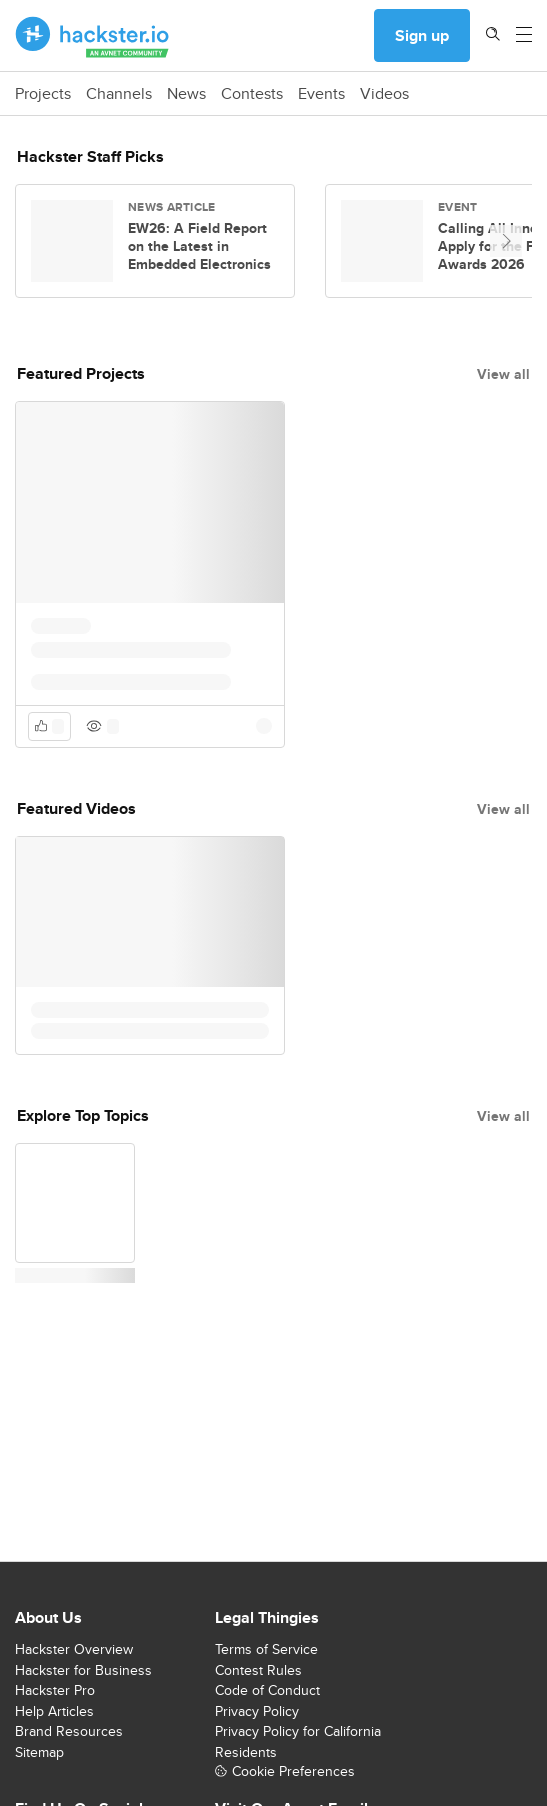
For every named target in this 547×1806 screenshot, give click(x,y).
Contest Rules (258, 1670)
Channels (119, 94)
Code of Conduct (267, 1690)
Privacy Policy (257, 1711)
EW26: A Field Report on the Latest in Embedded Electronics (199, 246)
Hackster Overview (74, 1649)
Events (321, 94)
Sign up (422, 35)
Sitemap (39, 1752)
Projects (43, 94)
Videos (384, 94)
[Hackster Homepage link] (92, 36)
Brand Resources (69, 1731)
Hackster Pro (55, 1690)
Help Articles (54, 1711)
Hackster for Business (83, 1670)
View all (503, 374)
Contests (252, 94)
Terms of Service (266, 1649)
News (186, 94)
